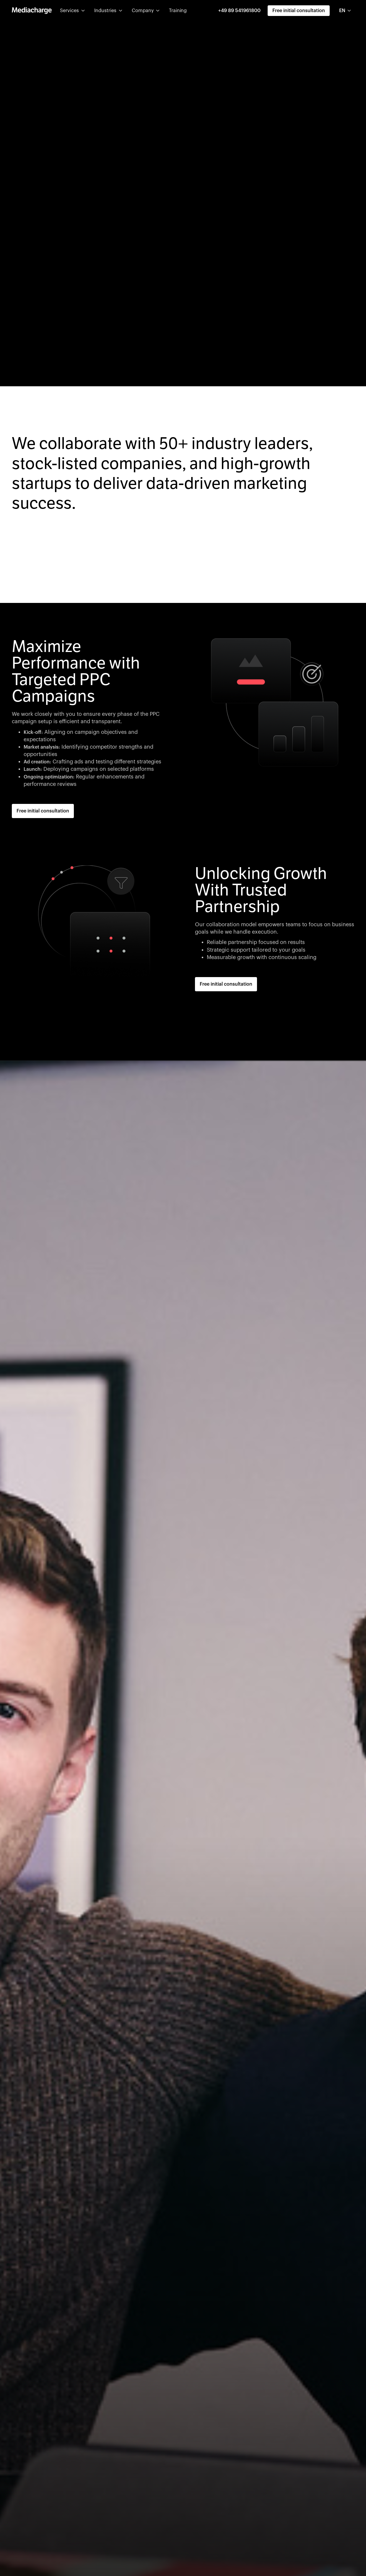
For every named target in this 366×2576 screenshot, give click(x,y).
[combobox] (345, 11)
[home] (32, 10)
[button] (72, 11)
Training (178, 10)
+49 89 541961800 (239, 10)
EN (342, 10)
